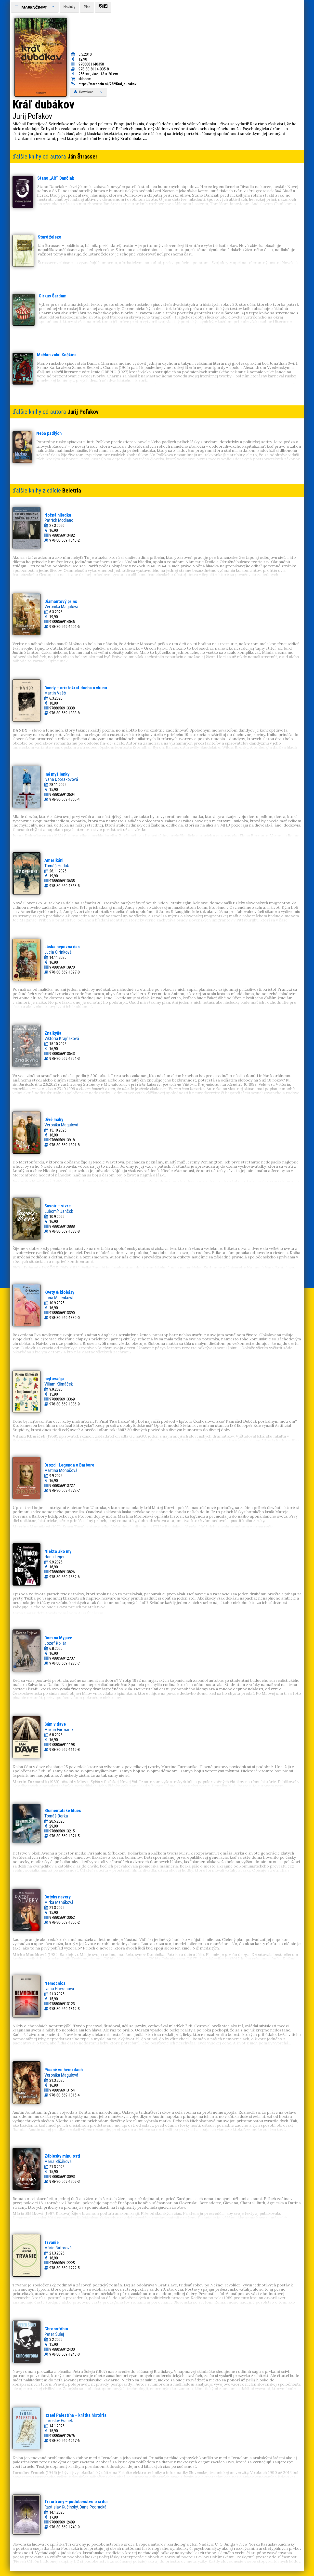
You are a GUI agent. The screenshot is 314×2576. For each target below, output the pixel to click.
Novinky (69, 7)
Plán (87, 7)
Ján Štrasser (82, 156)
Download (88, 92)
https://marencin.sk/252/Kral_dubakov (107, 84)
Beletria (71, 490)
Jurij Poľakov (83, 411)
